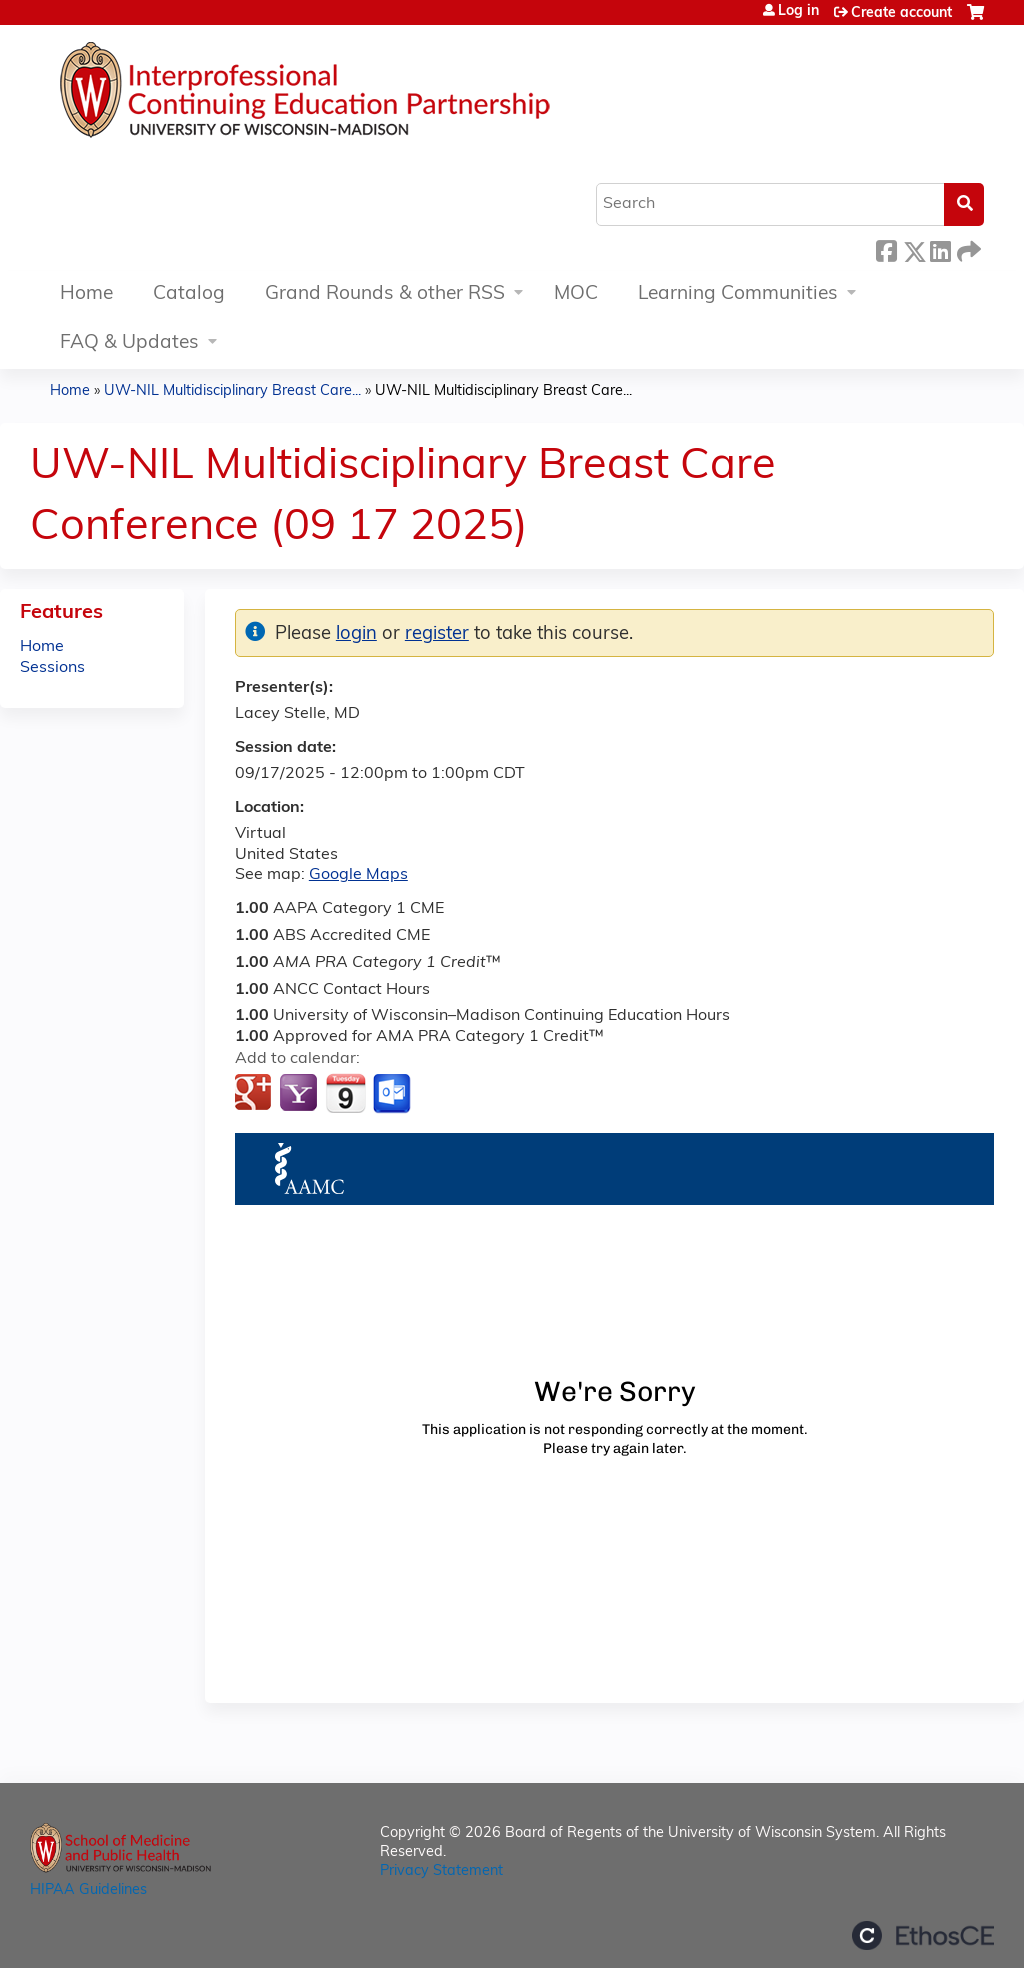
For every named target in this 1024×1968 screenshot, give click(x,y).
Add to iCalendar (345, 1093)
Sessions (52, 668)
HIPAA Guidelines (88, 1890)
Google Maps (358, 875)
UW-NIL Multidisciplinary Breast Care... (232, 391)
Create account (901, 13)
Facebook (886, 248)
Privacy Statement (441, 1871)
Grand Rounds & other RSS (385, 294)
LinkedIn (940, 248)
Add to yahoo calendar (300, 1094)
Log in (798, 12)
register (437, 634)
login (356, 634)
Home (86, 294)
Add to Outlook (393, 1094)
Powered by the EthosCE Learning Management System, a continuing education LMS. (923, 1935)
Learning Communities (738, 294)
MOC (576, 294)
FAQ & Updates (129, 343)
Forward (967, 248)
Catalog (189, 294)
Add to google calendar (255, 1094)
